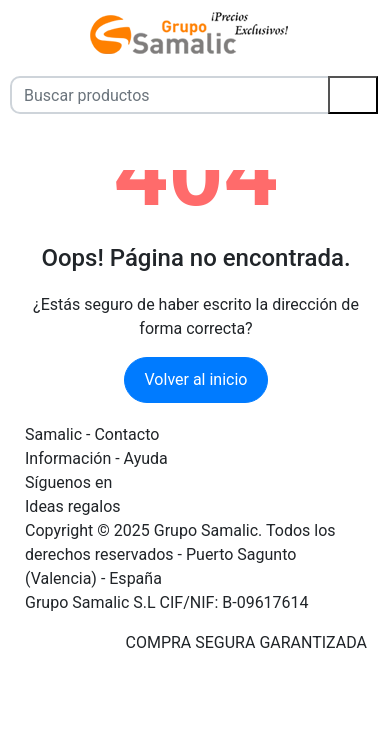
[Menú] (13, 33)
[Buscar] (353, 95)
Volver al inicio (196, 379)
